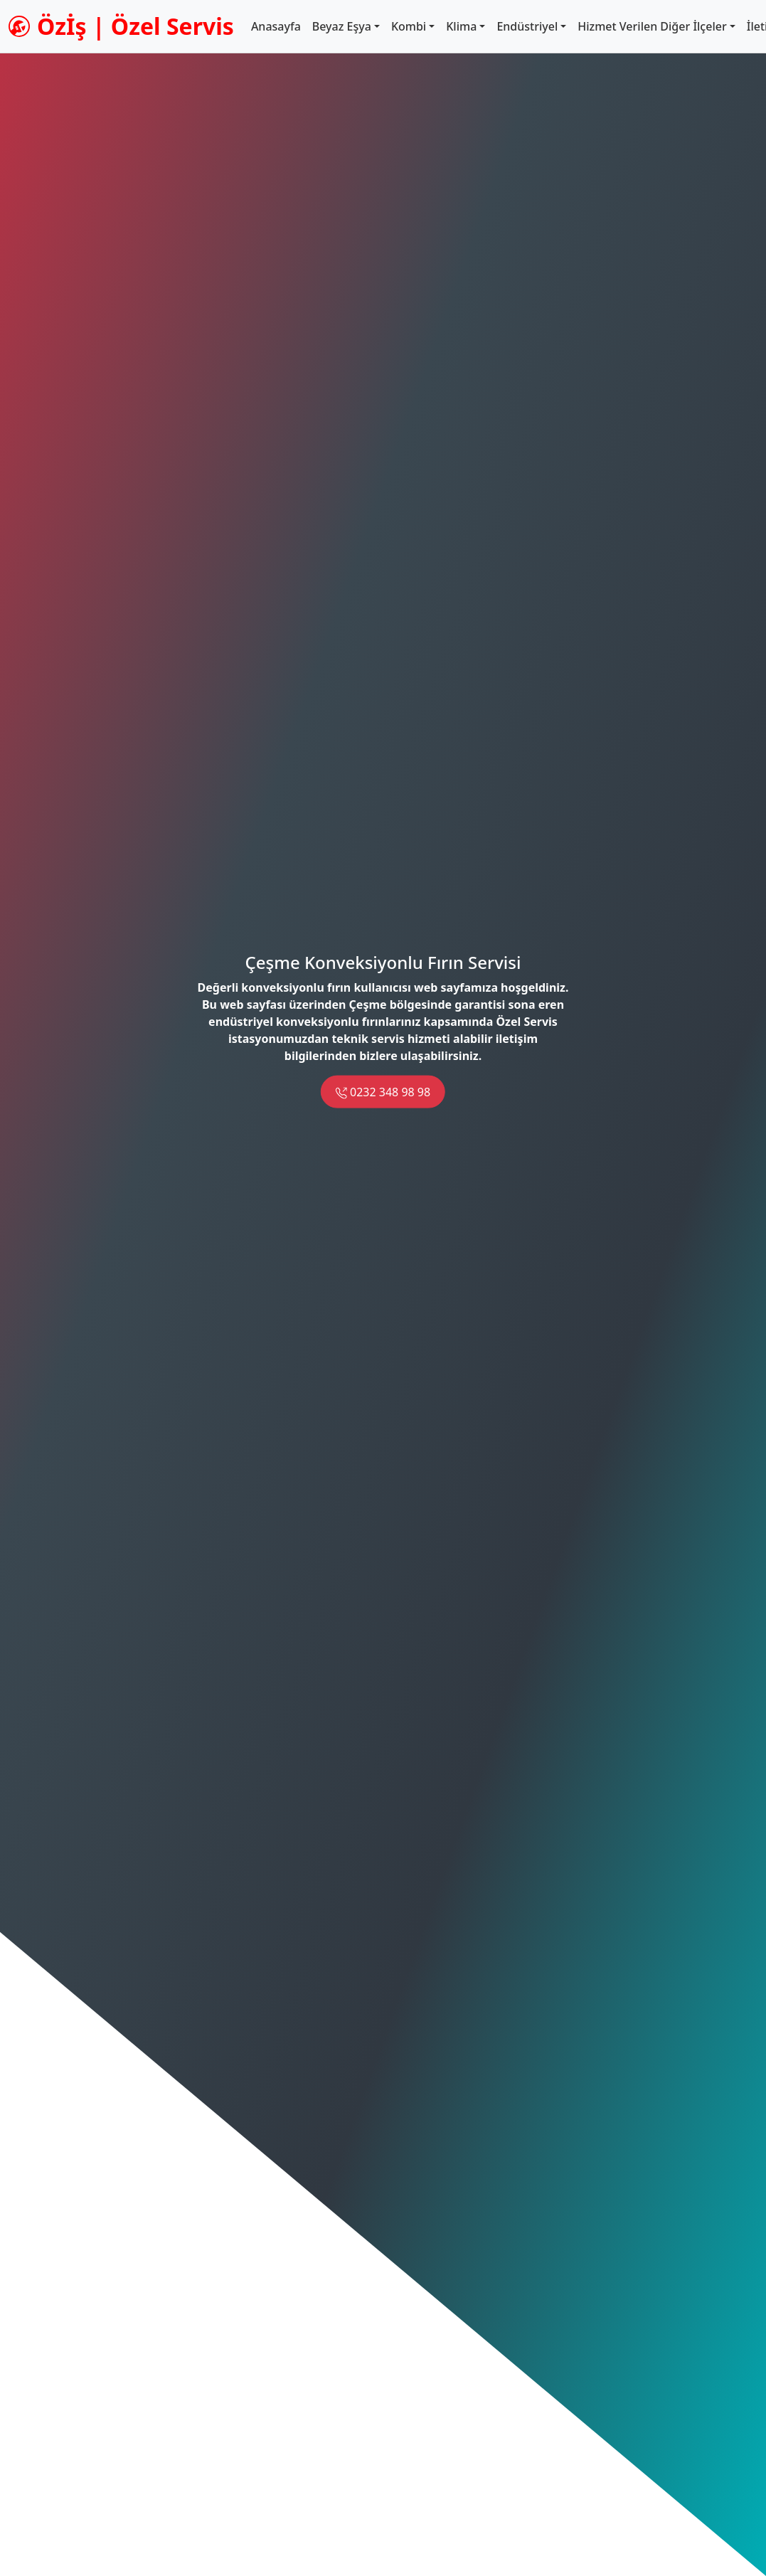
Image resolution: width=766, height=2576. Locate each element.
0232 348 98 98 (383, 1092)
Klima (461, 26)
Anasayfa (276, 26)
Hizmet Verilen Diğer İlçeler (652, 26)
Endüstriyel (527, 26)
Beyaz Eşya (341, 26)
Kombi (408, 26)
